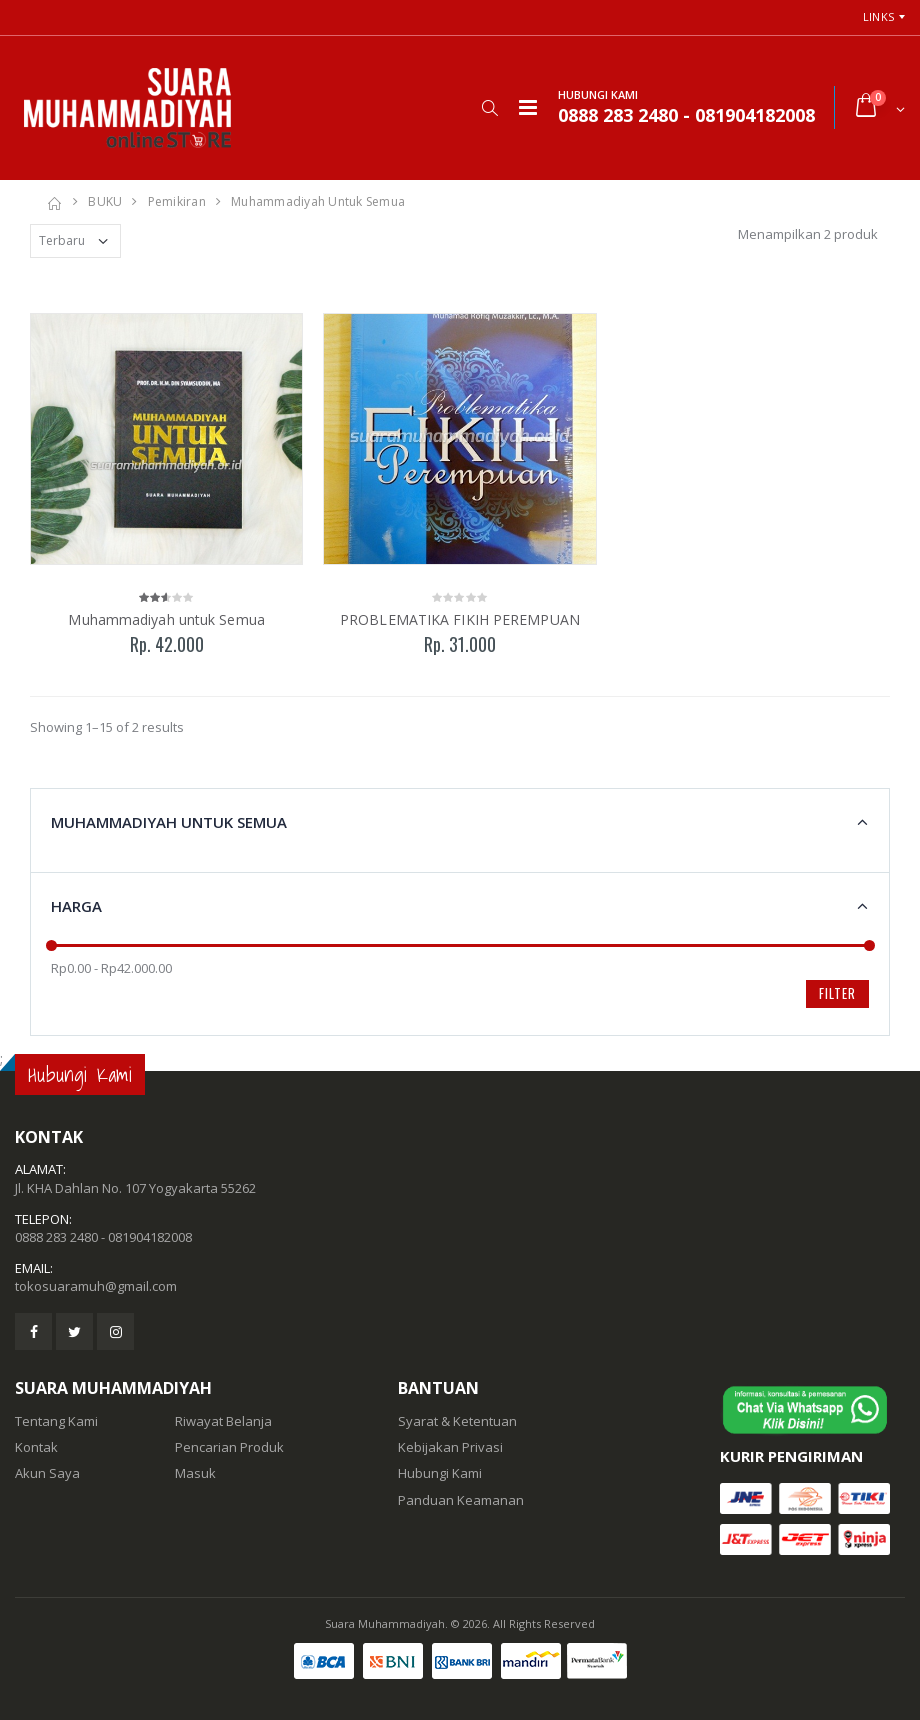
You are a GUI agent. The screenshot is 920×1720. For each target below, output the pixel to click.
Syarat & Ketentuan (457, 1421)
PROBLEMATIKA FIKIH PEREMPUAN (460, 619)
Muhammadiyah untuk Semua (318, 201)
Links (878, 16)
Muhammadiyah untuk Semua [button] (169, 822)
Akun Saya (47, 1473)
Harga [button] (76, 906)
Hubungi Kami (440, 1473)
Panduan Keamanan (461, 1500)
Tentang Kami (56, 1421)
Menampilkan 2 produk (808, 234)
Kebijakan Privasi (450, 1447)
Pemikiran (177, 201)
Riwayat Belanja (223, 1421)
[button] (489, 108)
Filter (837, 993)
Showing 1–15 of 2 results (107, 727)
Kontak (36, 1447)
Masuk (195, 1473)
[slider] (51, 945)
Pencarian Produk (229, 1447)
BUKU (105, 201)
